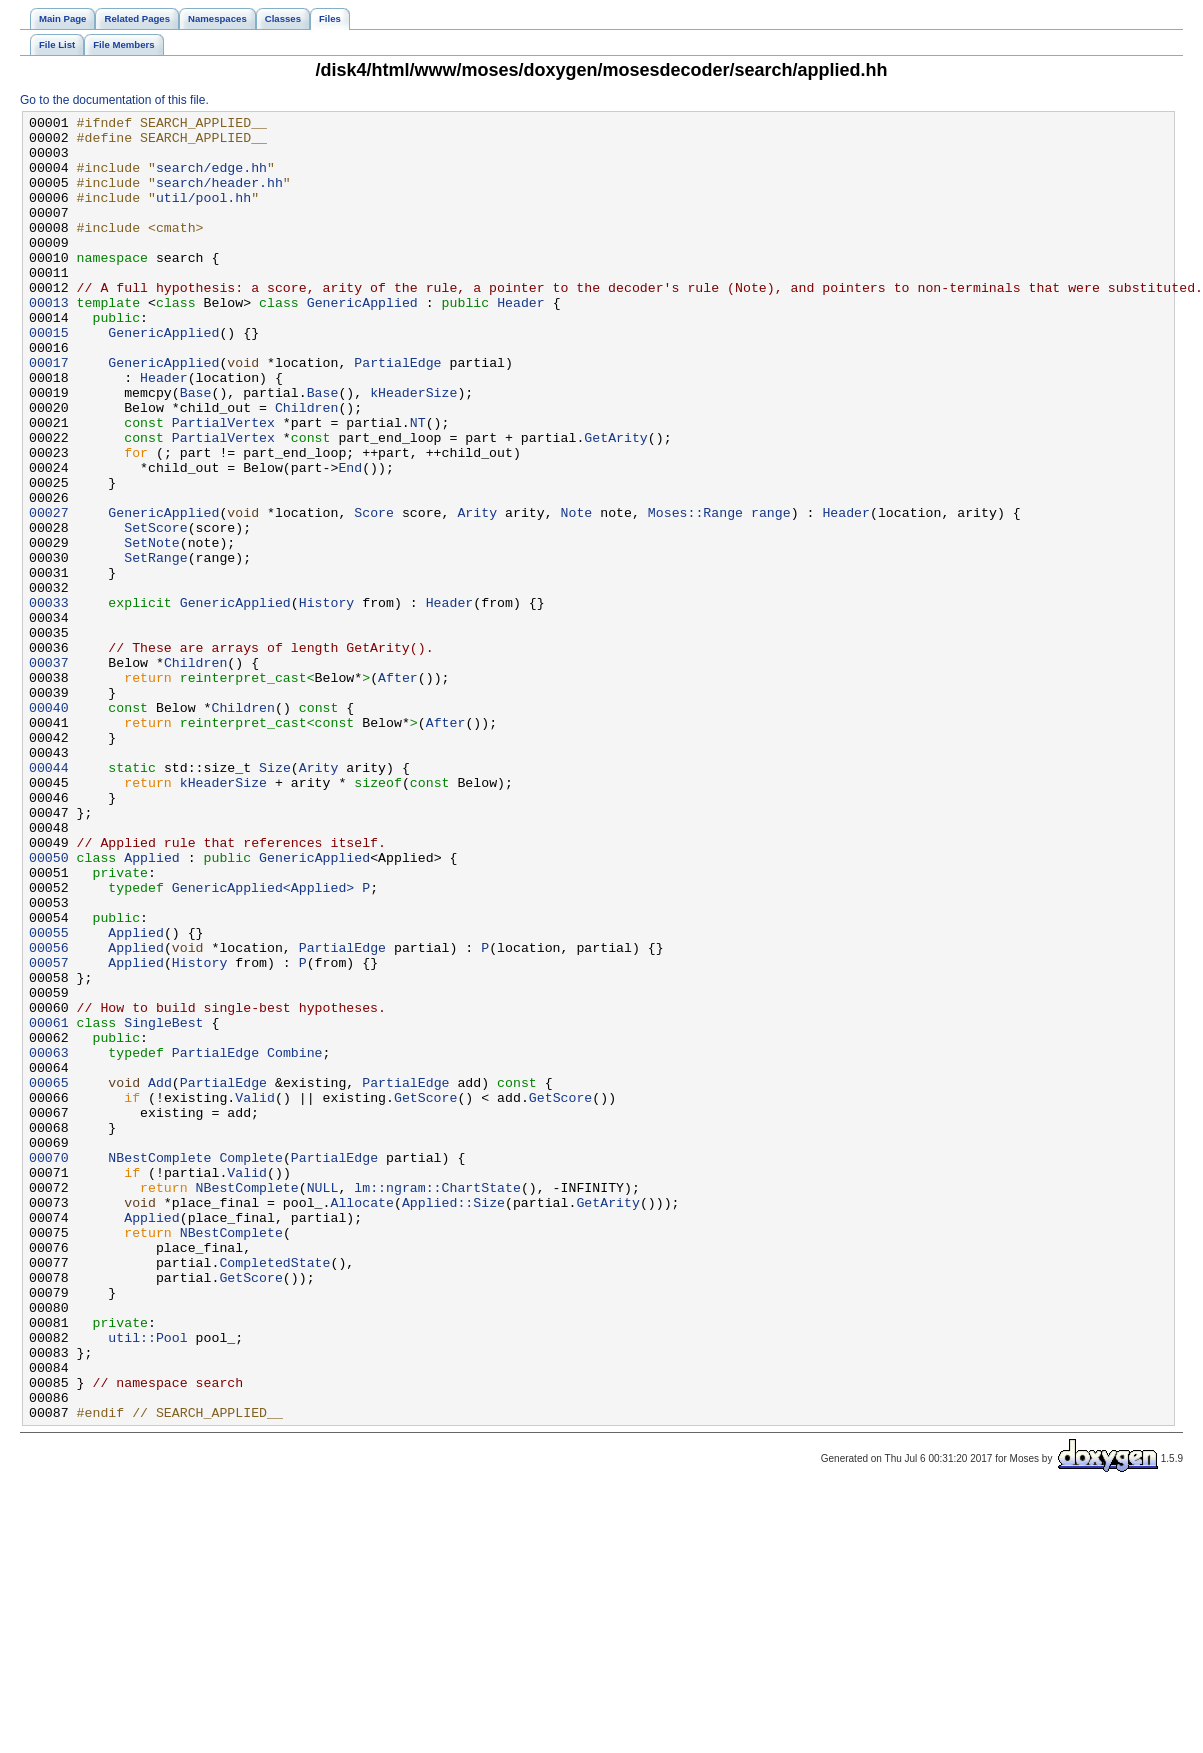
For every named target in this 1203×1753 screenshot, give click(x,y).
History (327, 701)
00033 (49, 701)
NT (418, 485)
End (350, 539)
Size (275, 899)
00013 (49, 341)
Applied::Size (453, 1421)
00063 (49, 1241)
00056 (49, 1115)
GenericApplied (362, 341)
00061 (49, 1205)
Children (306, 467)
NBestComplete (159, 1367)
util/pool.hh (203, 215)
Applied (152, 1007)
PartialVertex (223, 485)
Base (196, 449)
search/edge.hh (211, 179)
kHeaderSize (413, 449)
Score (374, 593)
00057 (49, 1133)
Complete (250, 1367)
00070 (49, 1367)
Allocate (361, 1421)
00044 (49, 899)
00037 (49, 773)
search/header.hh (219, 197)
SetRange (155, 647)
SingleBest (163, 1205)
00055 (49, 1097)
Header (521, 341)
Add (160, 1277)
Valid (255, 1295)
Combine (295, 1241)
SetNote (152, 629)
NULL (323, 1403)
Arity (477, 593)
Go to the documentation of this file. (114, 100)
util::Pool (147, 1583)
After (398, 791)
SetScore (155, 611)
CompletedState (274, 1493)
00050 (49, 1007)
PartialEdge (397, 413)
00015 (49, 377)
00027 (49, 593)
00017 (49, 413)
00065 (49, 1277)
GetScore (425, 1295)
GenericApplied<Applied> (263, 1043)
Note (576, 593)
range (771, 593)
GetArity (615, 503)
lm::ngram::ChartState (437, 1403)
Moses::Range (695, 593)
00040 (49, 827)
